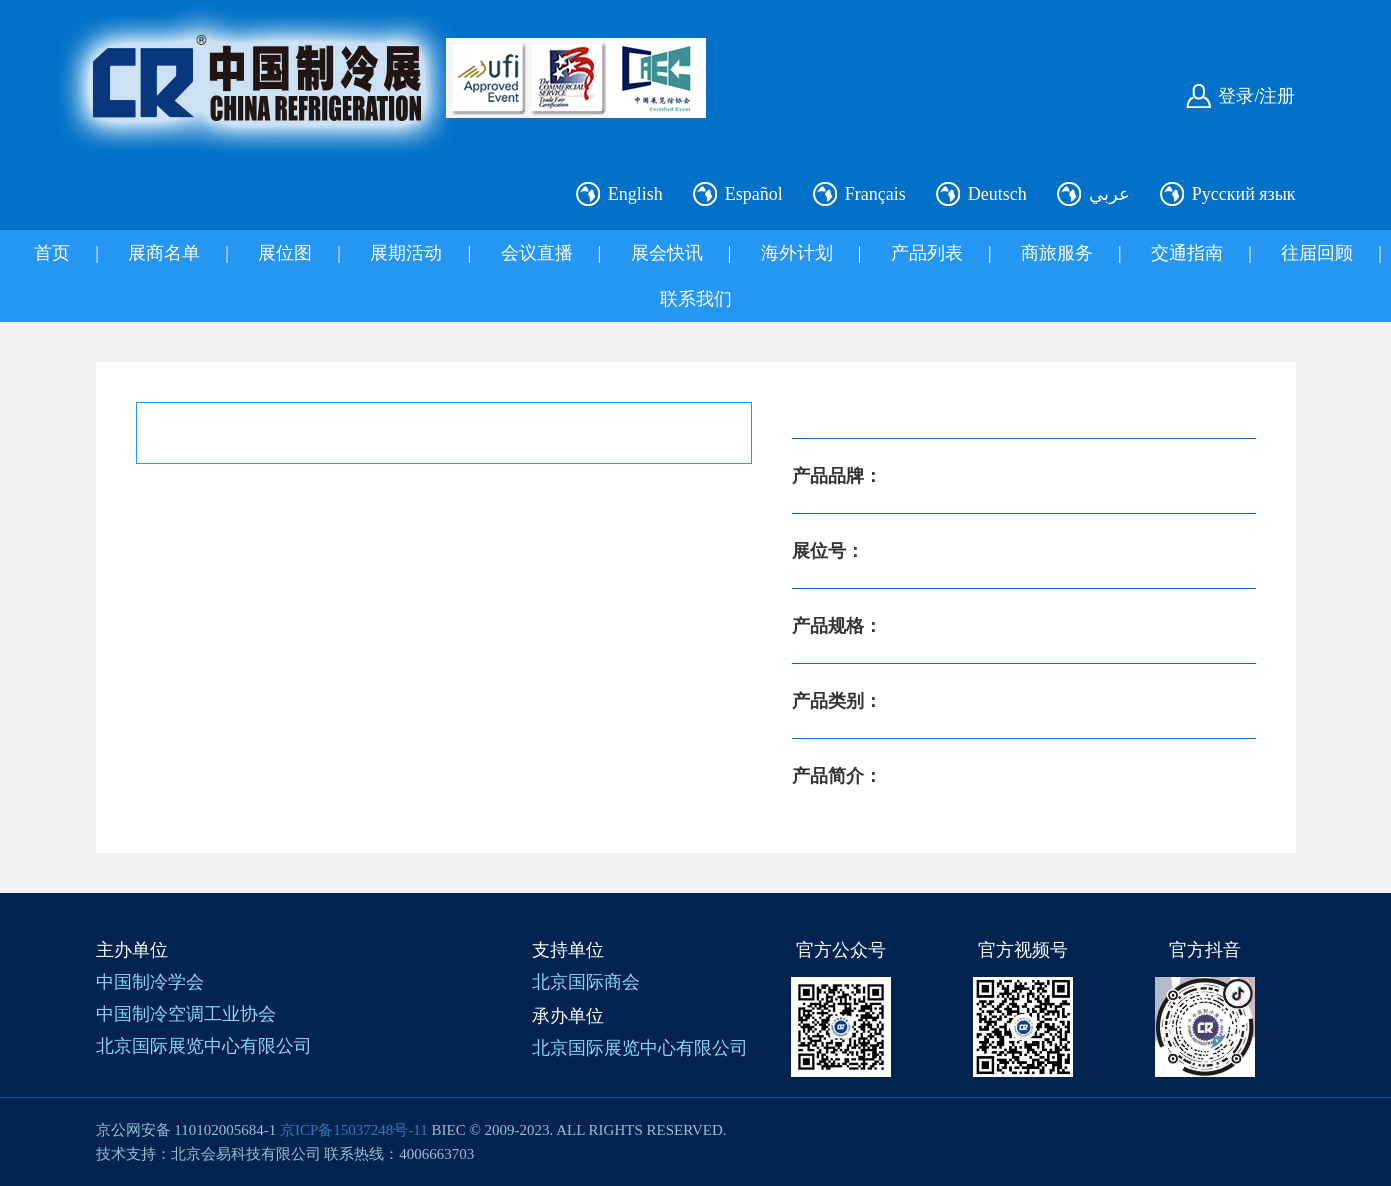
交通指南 (1187, 253)
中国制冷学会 (150, 982)
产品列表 (927, 253)
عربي (1109, 194)
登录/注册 (1256, 96)
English (635, 194)
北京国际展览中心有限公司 (204, 1046)
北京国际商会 (586, 982)
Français (875, 194)
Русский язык (1244, 194)
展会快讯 (667, 253)
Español (754, 194)
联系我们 (696, 299)
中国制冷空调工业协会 (186, 1014)
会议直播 (537, 253)
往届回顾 (1317, 253)
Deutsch (997, 194)
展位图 (285, 253)
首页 (52, 253)
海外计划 (797, 253)
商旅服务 (1057, 253)
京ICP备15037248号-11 (354, 1130)
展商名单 (164, 253)
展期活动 (406, 253)
